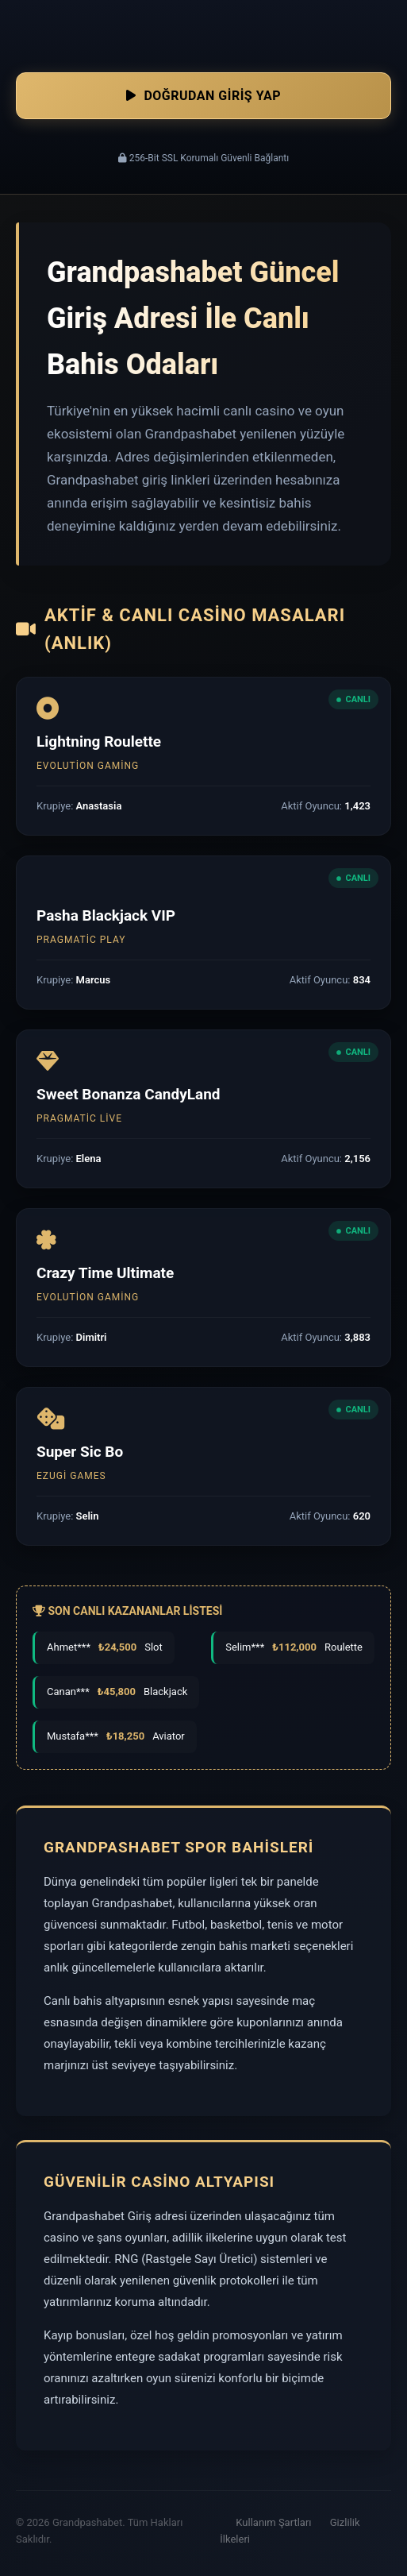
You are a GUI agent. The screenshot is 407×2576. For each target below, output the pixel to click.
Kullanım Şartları (273, 2522)
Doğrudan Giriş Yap (203, 95)
